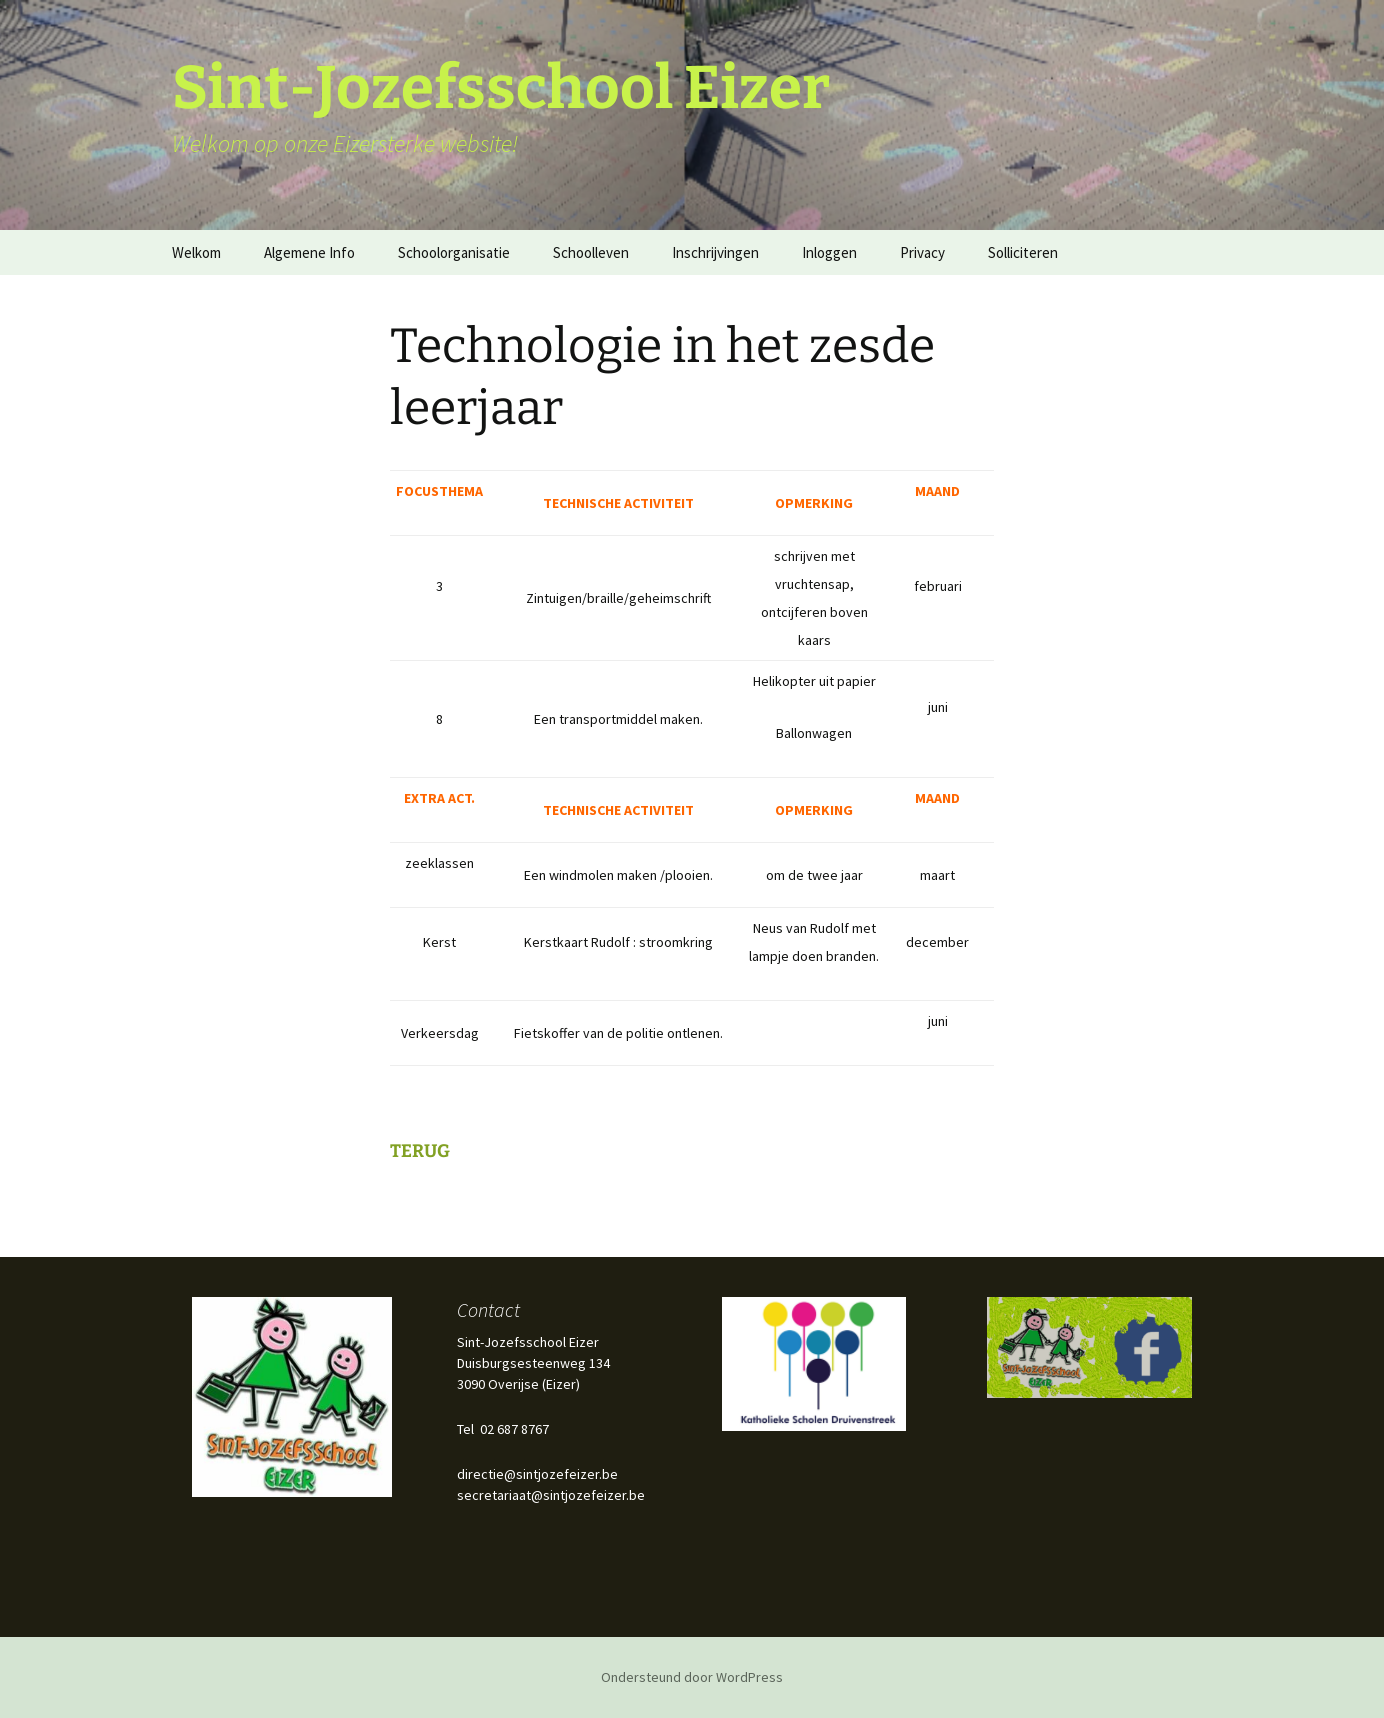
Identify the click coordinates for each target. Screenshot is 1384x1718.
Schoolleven (591, 252)
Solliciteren (1023, 252)
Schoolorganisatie (454, 252)
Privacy (922, 252)
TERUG (420, 1151)
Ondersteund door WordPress (692, 1677)
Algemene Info (309, 252)
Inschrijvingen (715, 252)
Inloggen (829, 252)
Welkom (196, 252)
